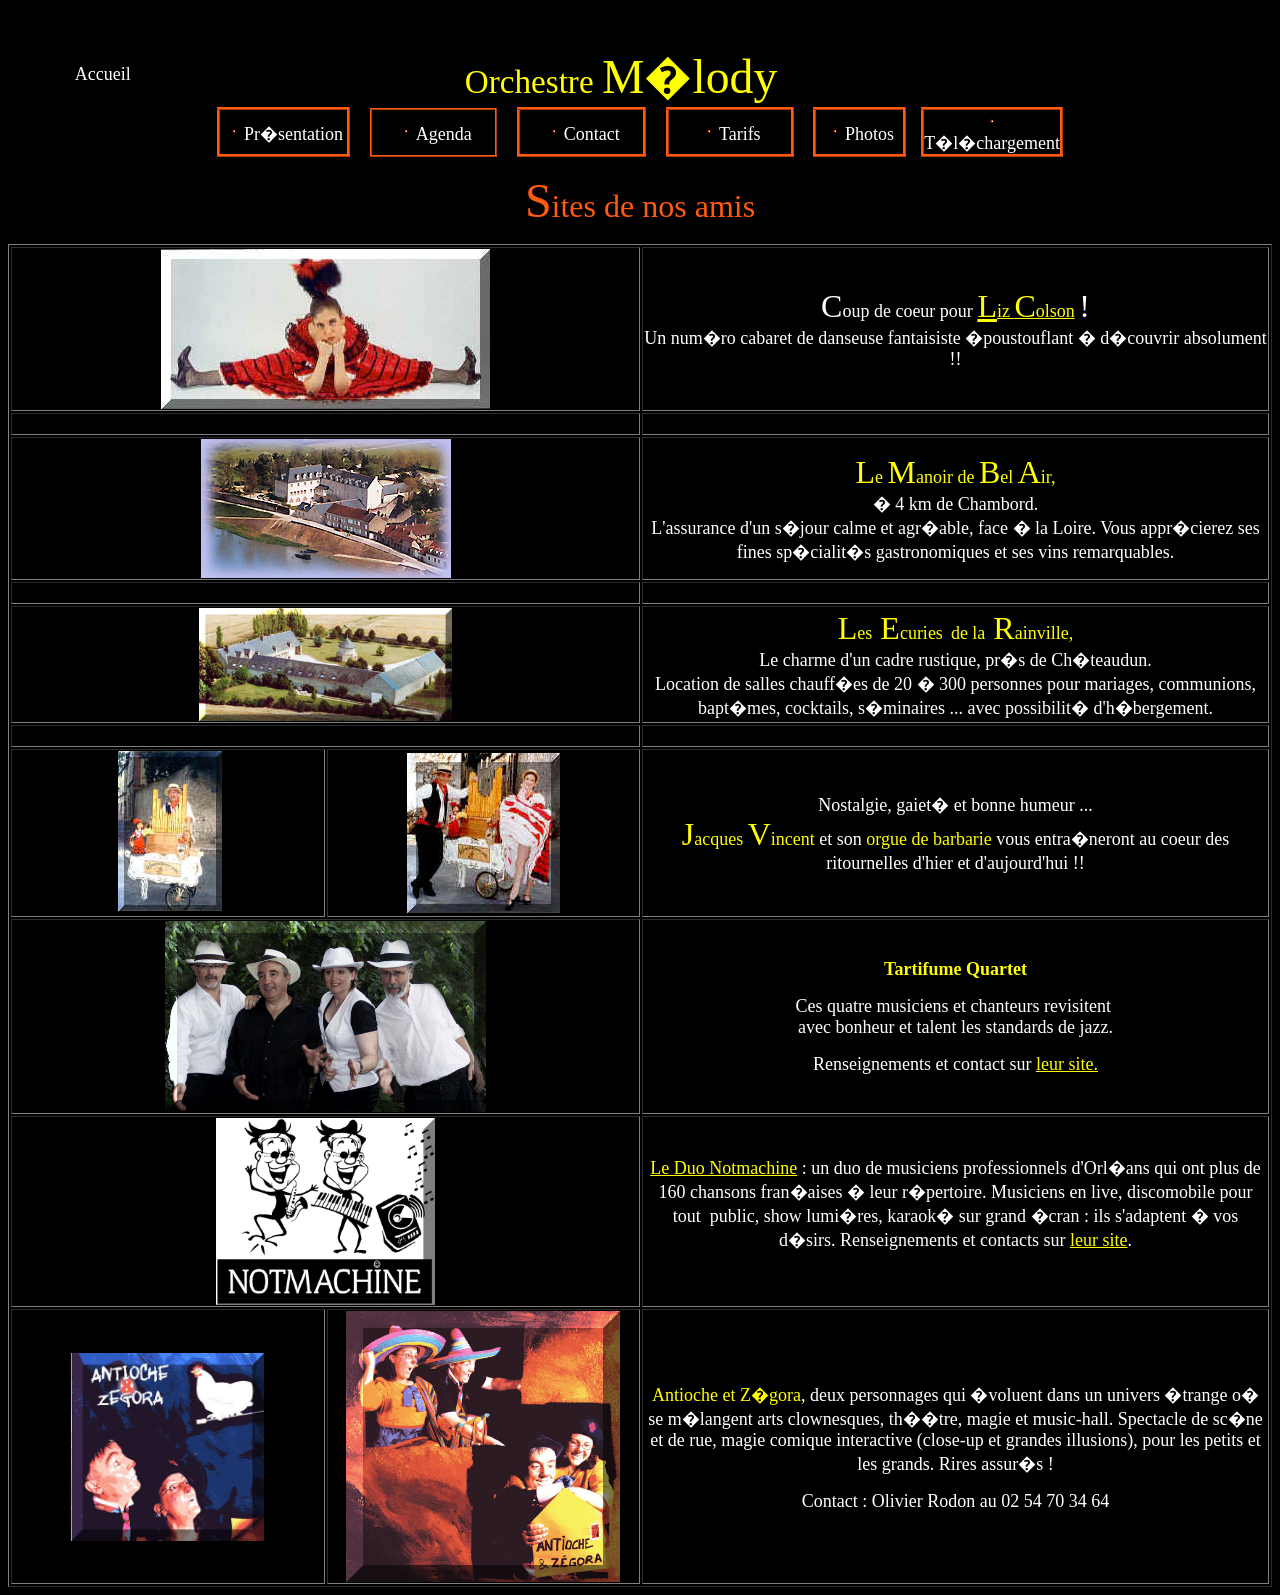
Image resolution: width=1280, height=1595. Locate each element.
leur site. (1067, 1064)
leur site (1098, 1240)
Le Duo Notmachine (723, 1168)
